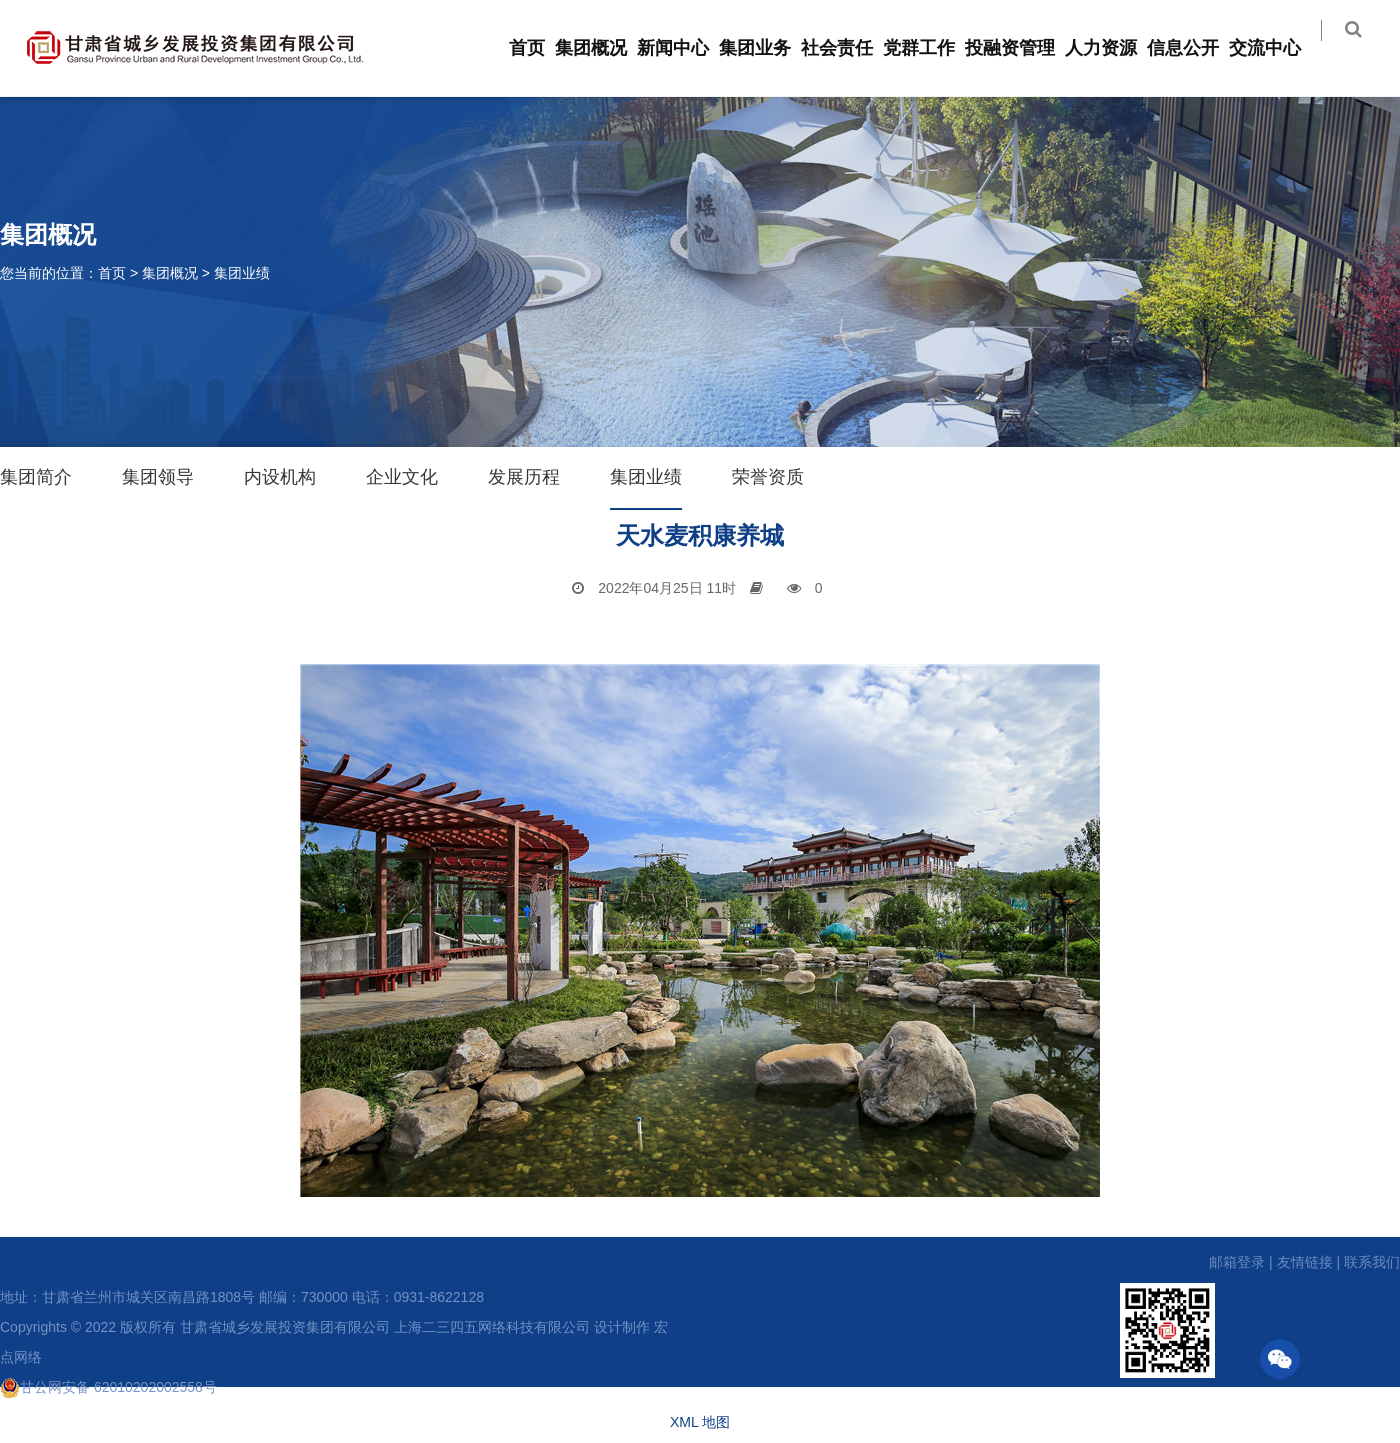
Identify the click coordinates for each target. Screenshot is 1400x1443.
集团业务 (767, 48)
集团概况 (603, 48)
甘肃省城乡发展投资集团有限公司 (285, 1327)
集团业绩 (242, 273)
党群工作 (931, 48)
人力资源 (1113, 48)
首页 (539, 48)
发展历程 (524, 477)
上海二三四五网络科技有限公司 (492, 1327)
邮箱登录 (1237, 1262)
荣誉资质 (768, 477)
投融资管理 (1022, 48)
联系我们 (1372, 1262)
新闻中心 (685, 48)
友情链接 (1305, 1262)
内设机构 (280, 477)
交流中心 (1277, 48)
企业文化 (402, 477)
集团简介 (36, 477)
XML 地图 (700, 1422)
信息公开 (1195, 48)
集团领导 (158, 477)
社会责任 (849, 48)
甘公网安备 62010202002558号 (108, 1387)
